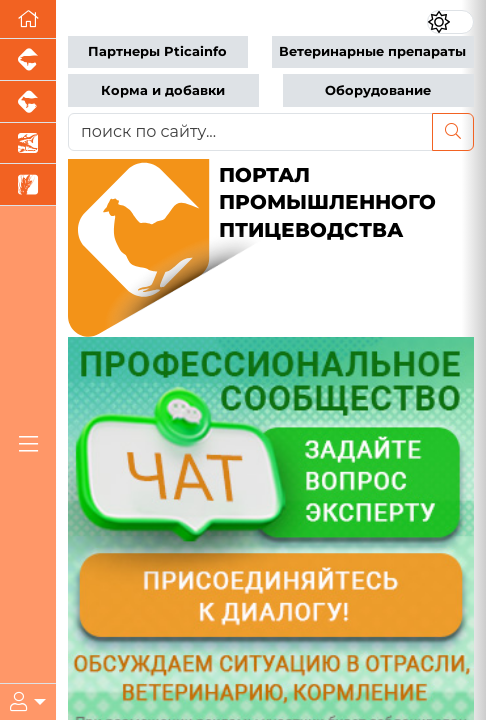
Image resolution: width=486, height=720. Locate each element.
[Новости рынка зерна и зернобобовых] (28, 185)
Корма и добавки (163, 90)
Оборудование (378, 90)
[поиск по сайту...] (250, 132)
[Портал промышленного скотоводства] (28, 102)
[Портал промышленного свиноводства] (28, 60)
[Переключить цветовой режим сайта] (450, 22)
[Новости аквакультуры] (28, 144)
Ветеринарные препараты (372, 51)
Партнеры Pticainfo (157, 51)
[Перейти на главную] (28, 19)
